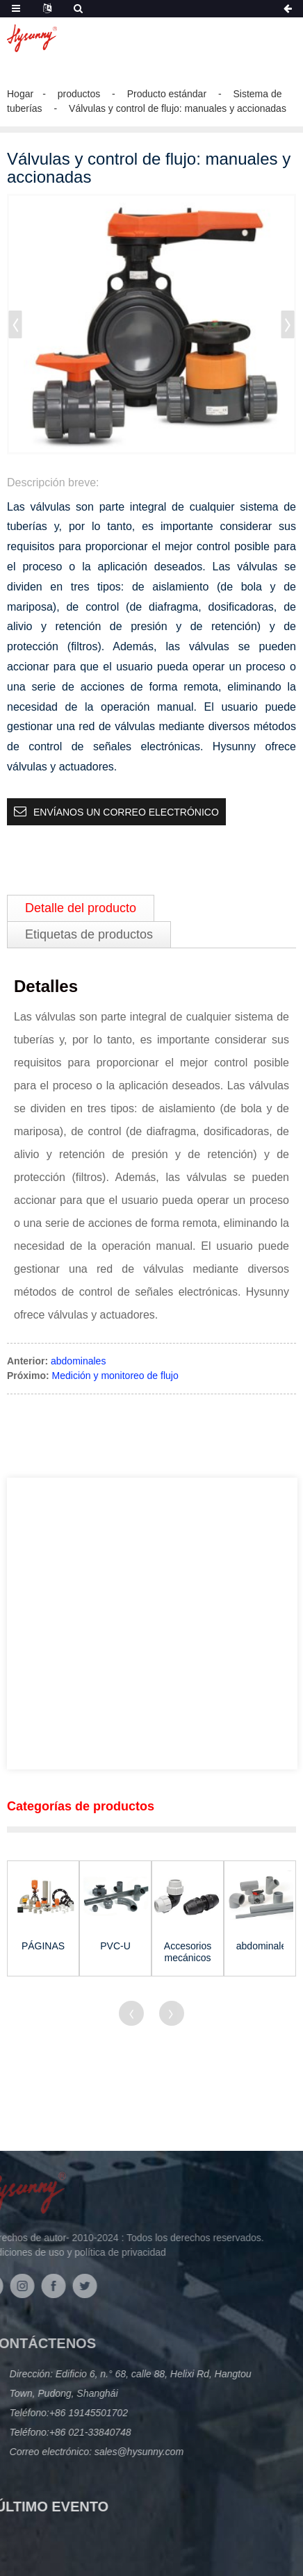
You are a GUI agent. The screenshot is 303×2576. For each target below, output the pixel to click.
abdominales (78, 1361)
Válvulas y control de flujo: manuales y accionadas (177, 108)
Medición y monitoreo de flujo (115, 1375)
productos (79, 93)
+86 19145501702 (54, 2412)
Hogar (20, 93)
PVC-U (115, 1945)
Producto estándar (166, 93)
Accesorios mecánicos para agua (187, 1952)
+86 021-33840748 (56, 2432)
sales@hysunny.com (103, 2451)
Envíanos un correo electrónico (126, 812)
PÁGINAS (43, 1945)
